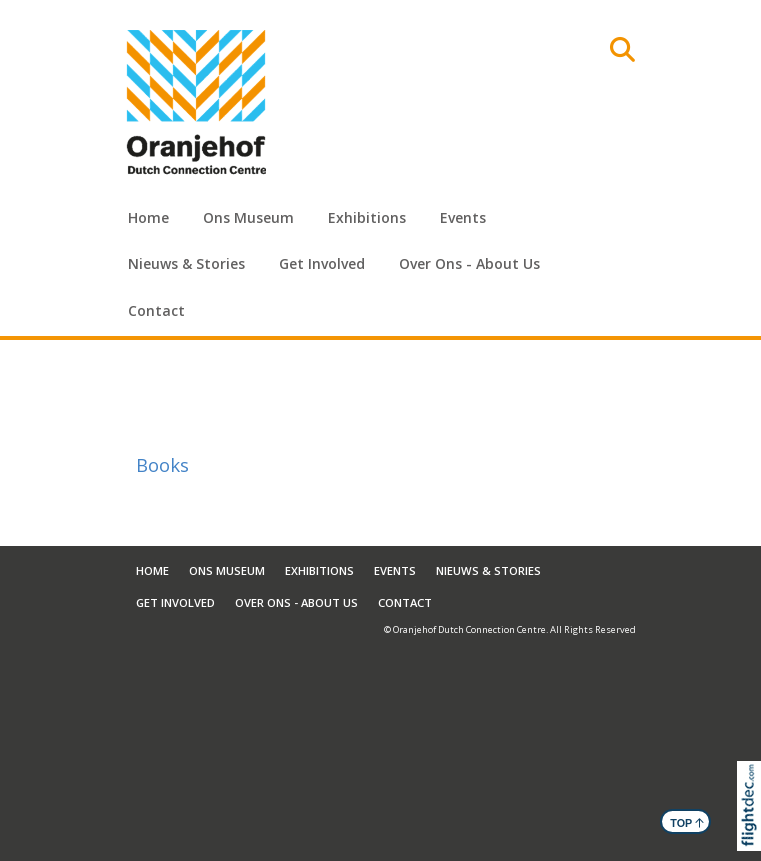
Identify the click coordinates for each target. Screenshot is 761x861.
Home (148, 217)
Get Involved (322, 263)
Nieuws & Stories (186, 263)
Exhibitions (367, 217)
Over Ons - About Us (469, 263)
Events (463, 217)
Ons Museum (248, 217)
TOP (687, 821)
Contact (156, 310)
